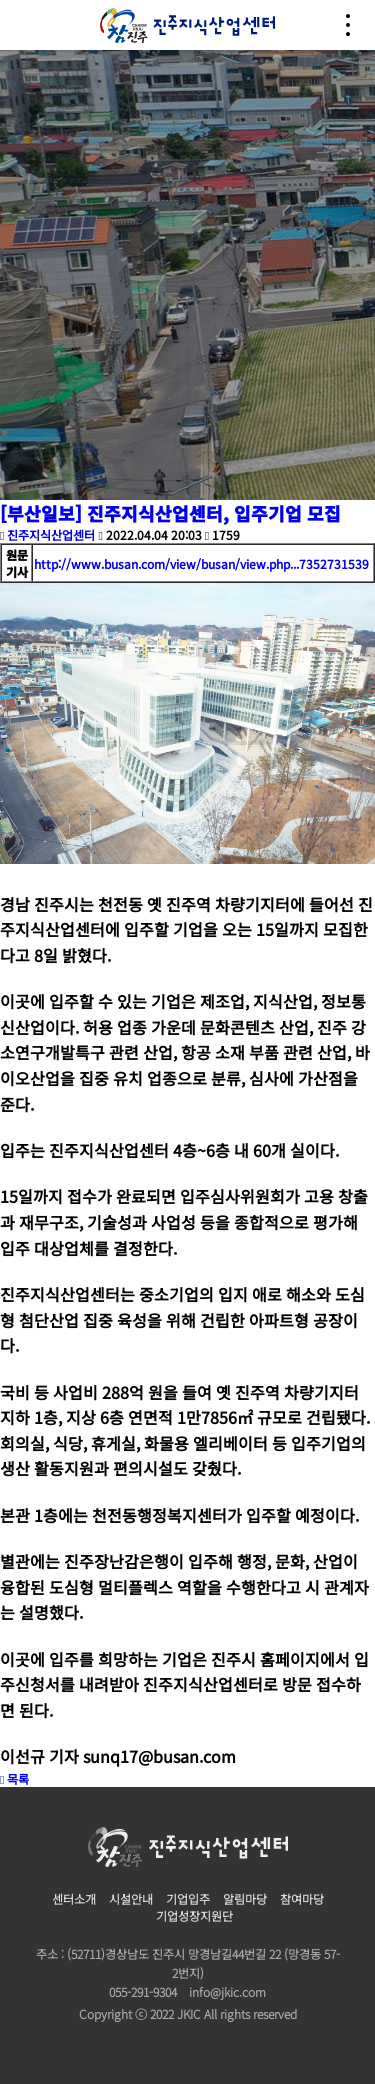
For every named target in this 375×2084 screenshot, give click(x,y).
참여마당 (302, 1898)
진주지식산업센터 (51, 534)
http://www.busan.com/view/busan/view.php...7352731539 (201, 563)
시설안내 (131, 1898)
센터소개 (74, 1898)
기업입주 (188, 1898)
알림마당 (245, 1898)
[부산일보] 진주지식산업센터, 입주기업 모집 (170, 513)
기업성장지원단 (194, 1915)
